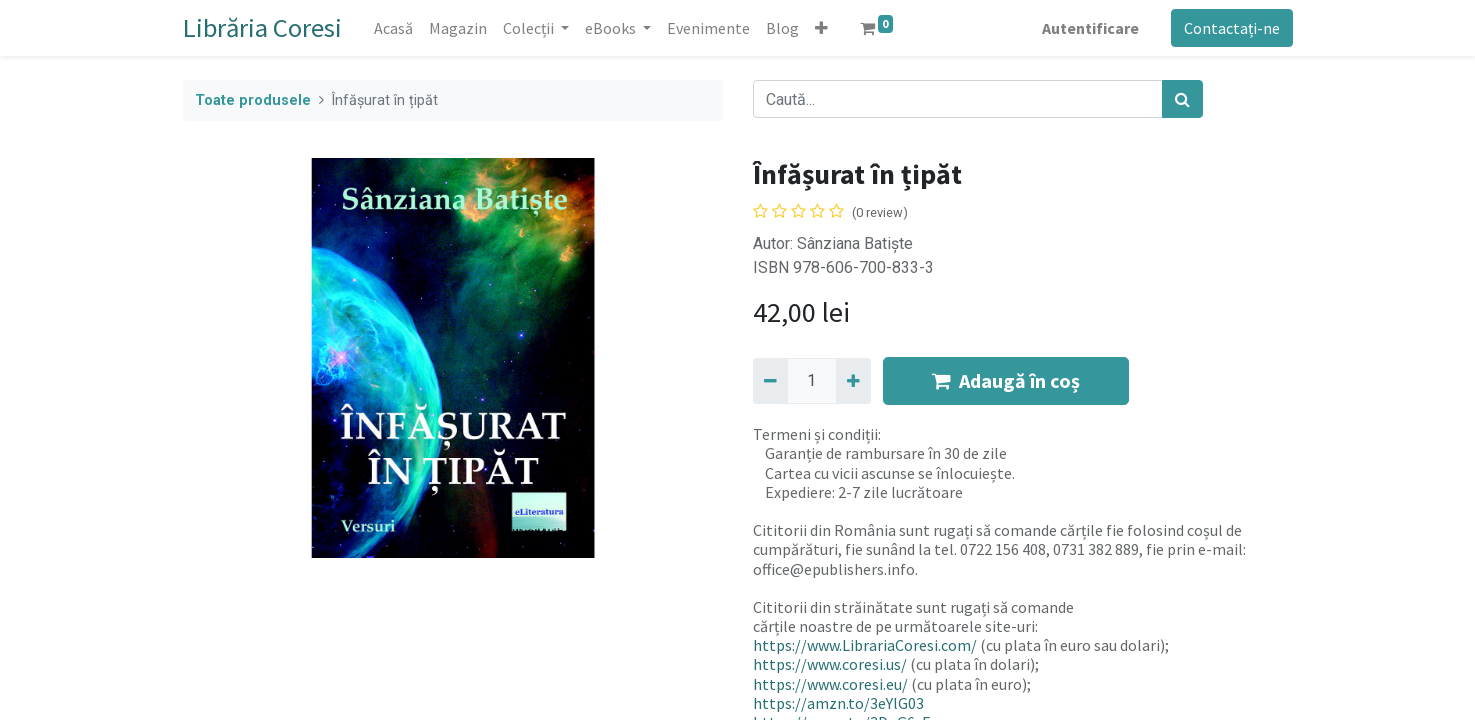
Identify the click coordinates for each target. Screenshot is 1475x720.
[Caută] (1182, 99)
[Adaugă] (853, 381)
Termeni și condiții (815, 434)
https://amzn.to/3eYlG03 (838, 703)
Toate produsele (253, 100)
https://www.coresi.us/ (830, 664)
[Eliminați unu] (770, 381)
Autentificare (1090, 28)
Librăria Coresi (262, 27)
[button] (821, 28)
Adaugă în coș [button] (1006, 380)
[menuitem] (393, 28)
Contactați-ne (1232, 28)
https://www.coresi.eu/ (830, 684)
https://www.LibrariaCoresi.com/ (865, 645)
